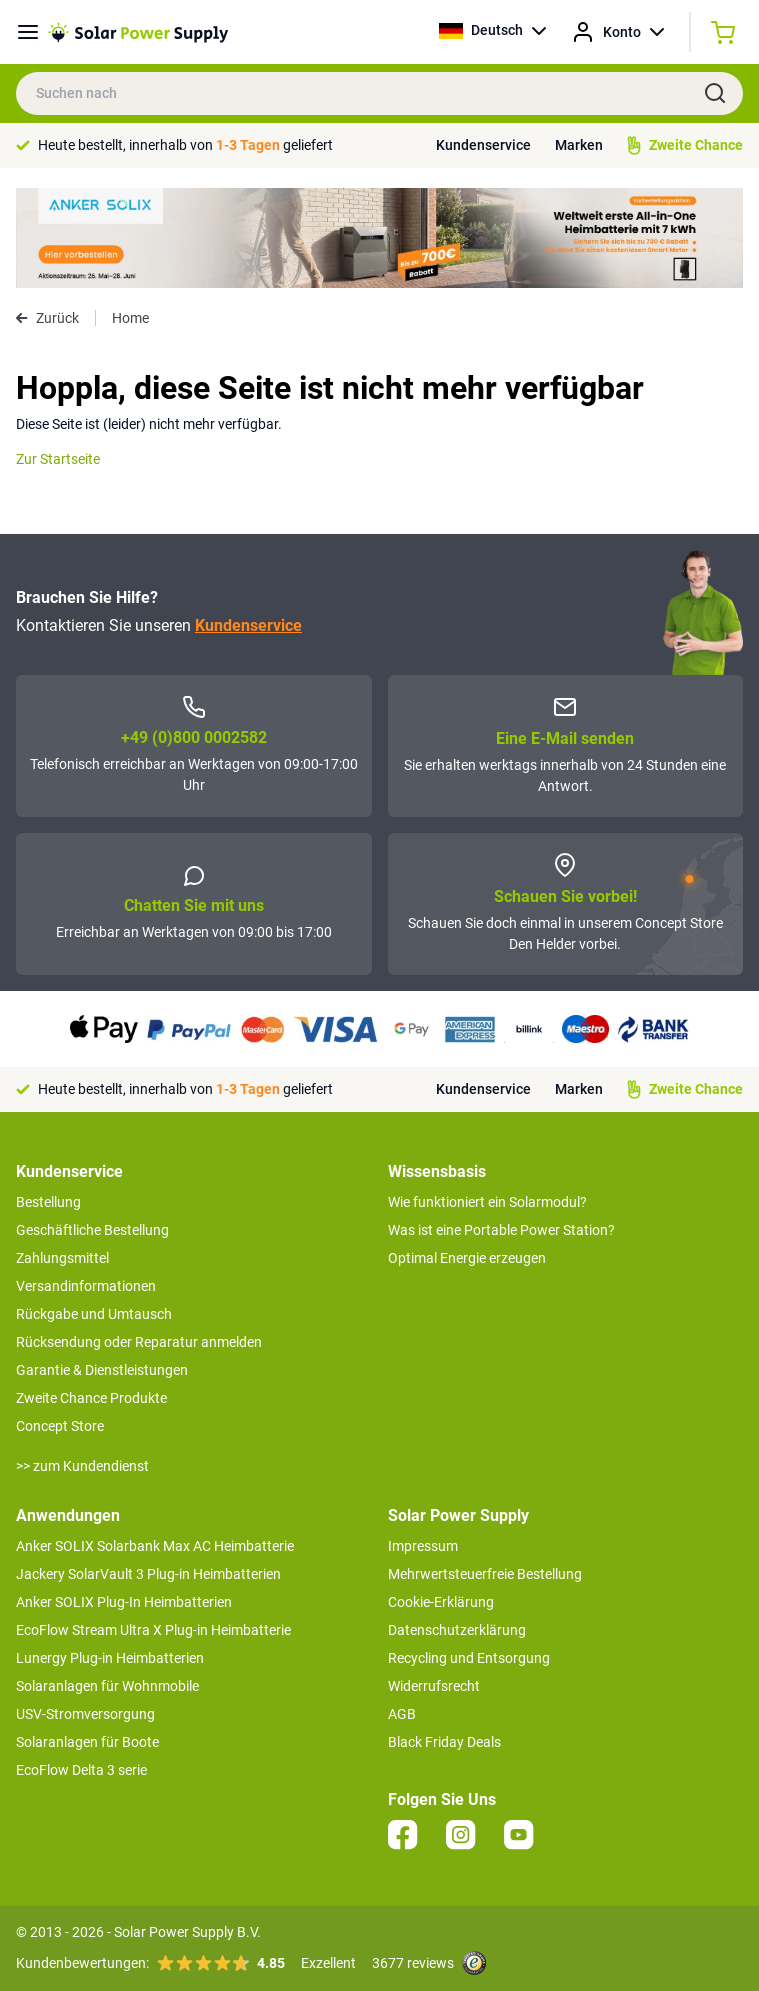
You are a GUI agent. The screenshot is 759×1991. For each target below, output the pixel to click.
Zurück (47, 318)
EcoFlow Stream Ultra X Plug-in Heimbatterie (153, 1630)
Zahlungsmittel (62, 1258)
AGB (402, 1714)
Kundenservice (483, 145)
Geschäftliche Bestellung (92, 1230)
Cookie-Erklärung (441, 1602)
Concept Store (60, 1426)
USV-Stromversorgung (85, 1714)
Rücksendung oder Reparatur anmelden (139, 1342)
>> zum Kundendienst (82, 1466)
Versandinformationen (86, 1286)
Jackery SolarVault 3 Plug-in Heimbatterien (148, 1574)
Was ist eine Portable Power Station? (501, 1230)
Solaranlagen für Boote (87, 1742)
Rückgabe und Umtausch (94, 1314)
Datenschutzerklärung (457, 1630)
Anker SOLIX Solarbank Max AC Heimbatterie (155, 1546)
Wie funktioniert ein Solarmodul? (487, 1202)
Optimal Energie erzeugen (467, 1258)
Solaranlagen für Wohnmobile (107, 1686)
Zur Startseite (58, 459)
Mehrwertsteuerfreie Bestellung (485, 1574)
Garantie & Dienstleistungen (102, 1370)
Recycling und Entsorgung (469, 1658)
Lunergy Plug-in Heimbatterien (110, 1658)
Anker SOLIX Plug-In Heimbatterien (124, 1602)
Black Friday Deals (444, 1742)
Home (130, 318)
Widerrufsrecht (434, 1686)
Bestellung (48, 1202)
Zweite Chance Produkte (91, 1398)
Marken (579, 145)
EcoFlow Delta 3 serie (81, 1770)
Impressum (423, 1546)
